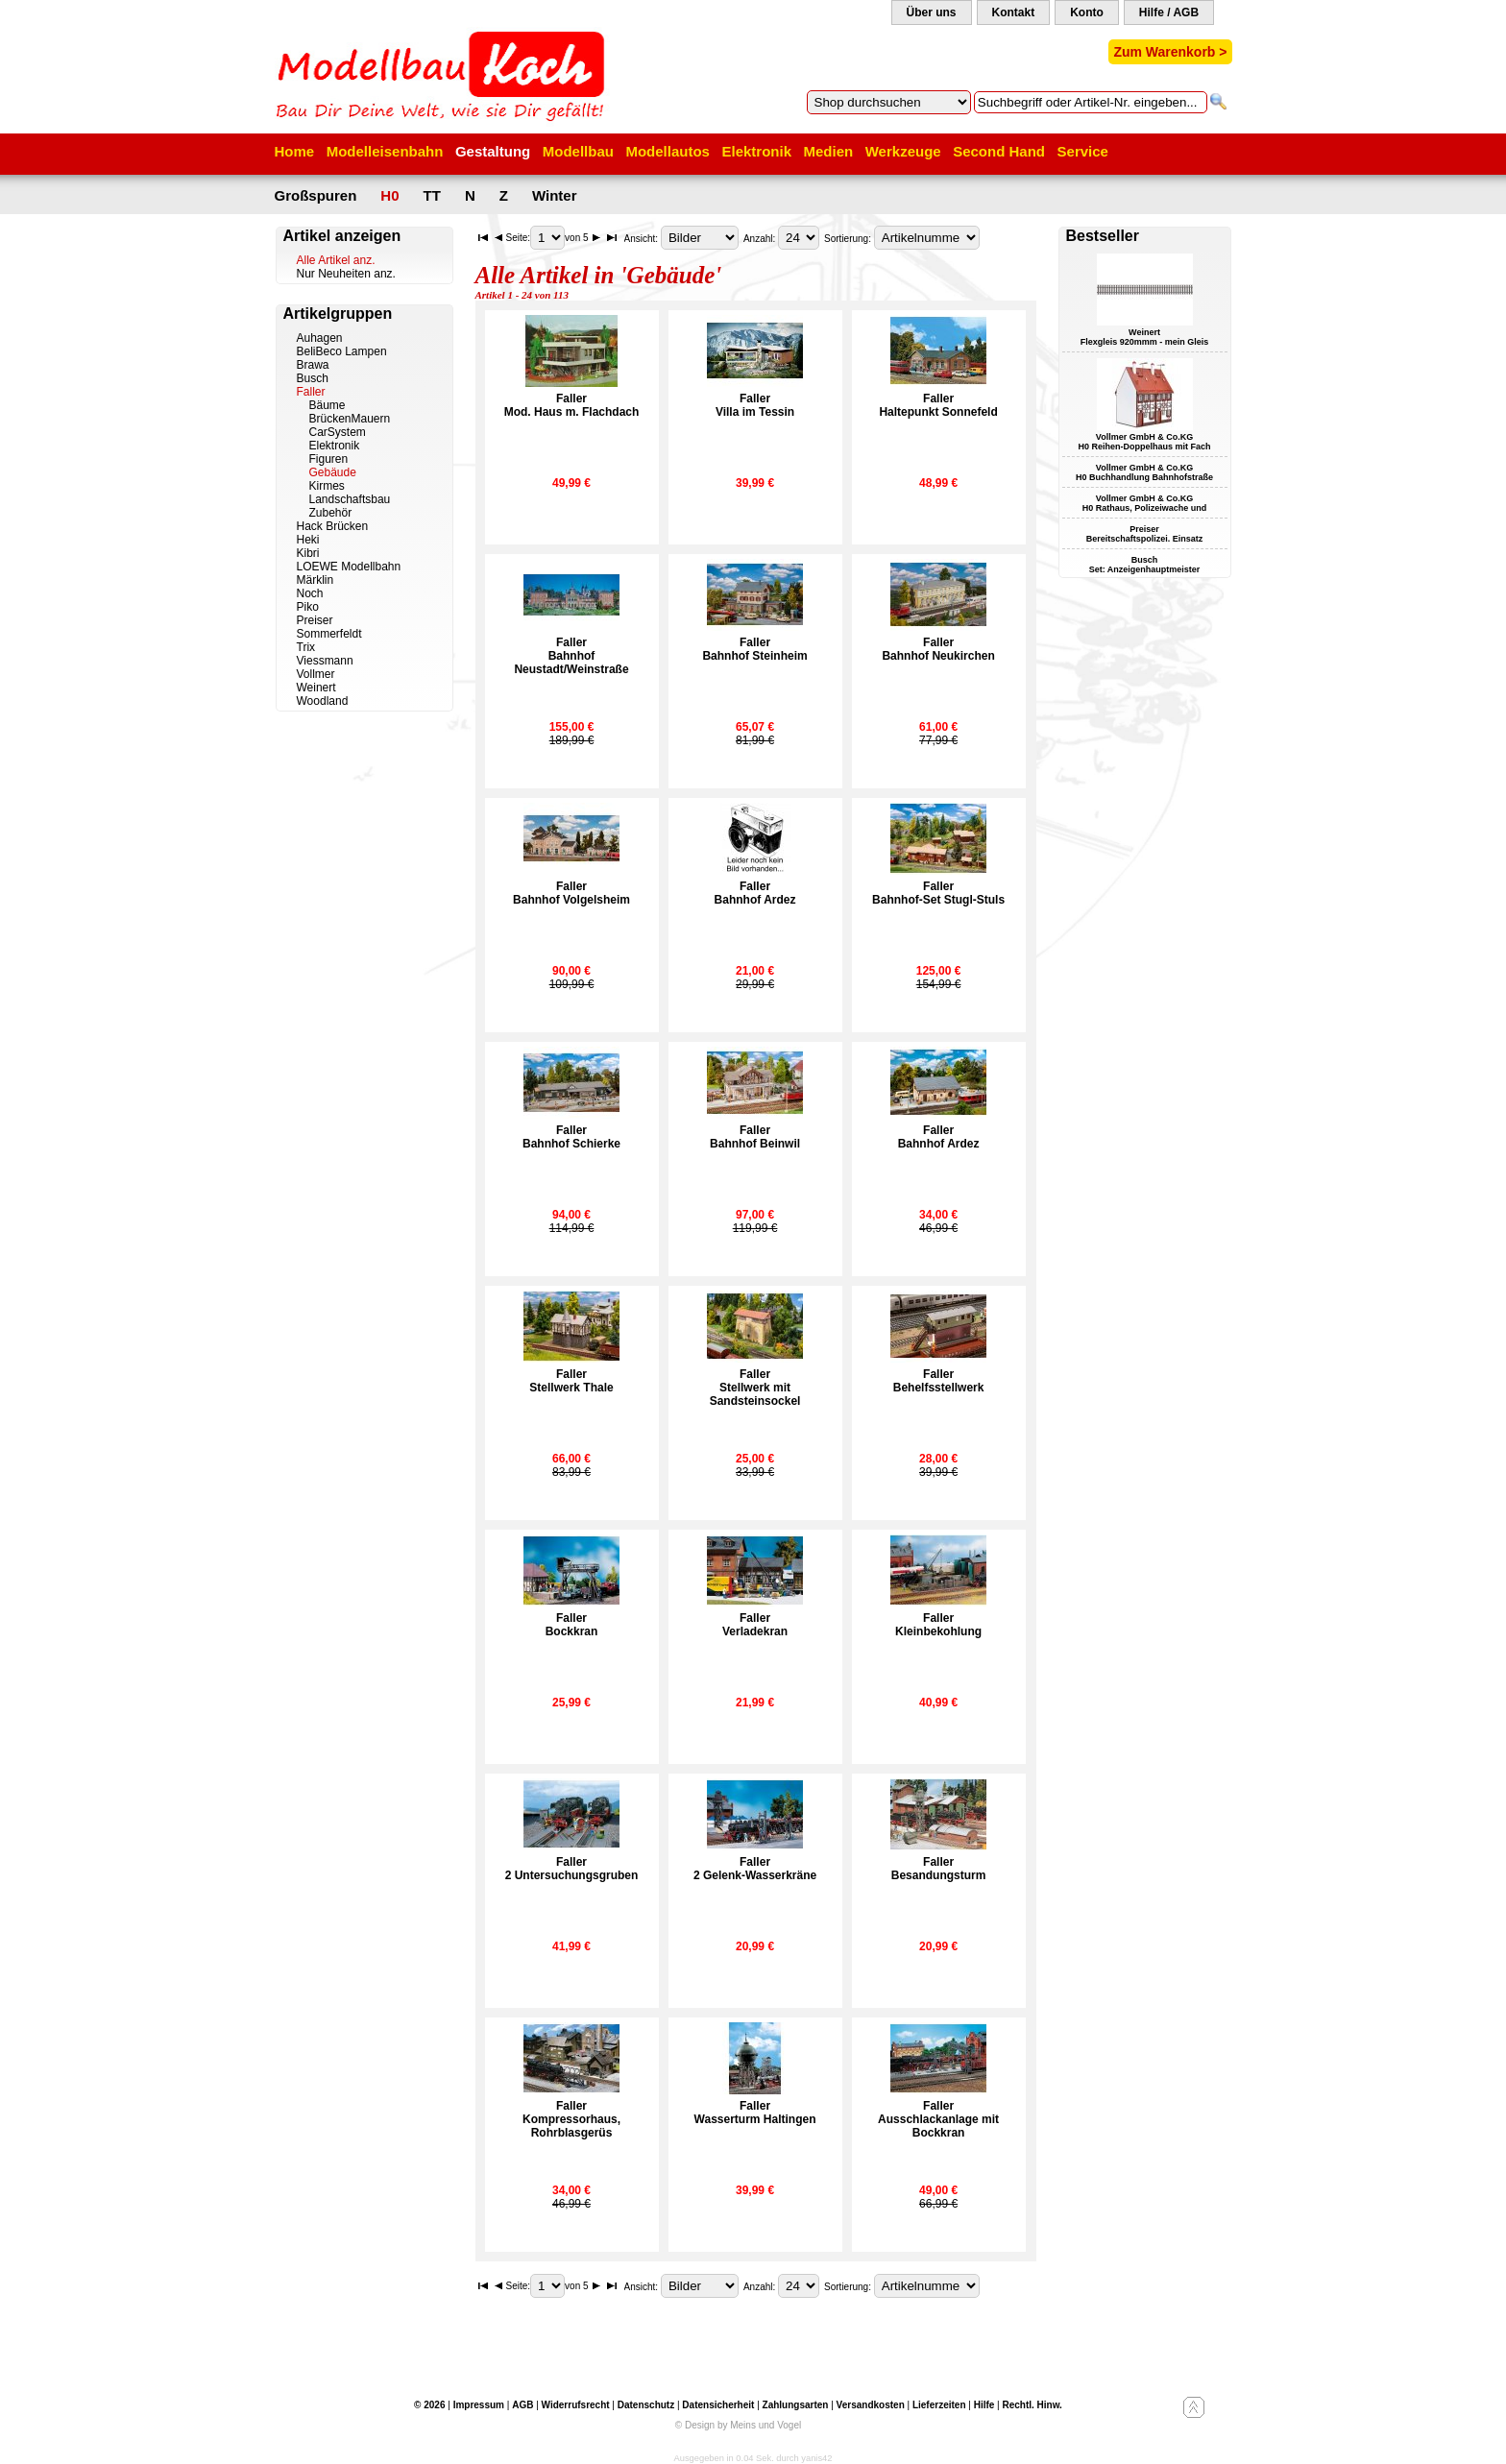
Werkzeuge (903, 151)
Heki (308, 539)
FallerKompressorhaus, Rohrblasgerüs (571, 2119)
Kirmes (327, 486)
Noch (310, 593)
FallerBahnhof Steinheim (754, 649)
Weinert (316, 687)
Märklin (315, 580)
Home (295, 151)
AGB (522, 2405)
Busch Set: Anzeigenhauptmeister (1145, 564)
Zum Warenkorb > (1170, 52)
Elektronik (756, 151)
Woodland (323, 701)
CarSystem (337, 432)
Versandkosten (871, 2405)
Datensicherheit (718, 2405)
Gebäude (332, 472)
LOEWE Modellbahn (349, 566)
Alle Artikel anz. (336, 260)
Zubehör (330, 512)
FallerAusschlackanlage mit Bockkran (938, 2119)
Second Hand (999, 151)
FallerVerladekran (755, 1624)
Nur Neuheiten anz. (346, 273)
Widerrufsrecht (576, 2405)
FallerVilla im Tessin (755, 405)
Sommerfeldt (329, 633)
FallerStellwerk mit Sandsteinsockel (755, 1387)
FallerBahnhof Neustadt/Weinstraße (571, 656)
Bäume (327, 405)
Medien (829, 151)
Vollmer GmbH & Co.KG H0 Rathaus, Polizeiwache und (1144, 503)
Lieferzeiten (939, 2405)
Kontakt (1013, 12)
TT (432, 195)
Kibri (308, 553)
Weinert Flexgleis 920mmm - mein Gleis (1145, 337)
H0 (389, 195)
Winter (554, 195)
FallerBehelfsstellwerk (938, 1380)
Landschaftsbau (350, 499)
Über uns (932, 12)
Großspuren (316, 195)
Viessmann (325, 660)
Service (1082, 151)
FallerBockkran (572, 1624)
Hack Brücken (333, 526)
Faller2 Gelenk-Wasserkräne (754, 1868)
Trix (306, 647)
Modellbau (578, 151)
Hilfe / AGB (1169, 12)
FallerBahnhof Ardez (755, 893)
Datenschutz (646, 2405)
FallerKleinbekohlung (938, 1624)
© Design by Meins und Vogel (738, 2425)
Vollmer (316, 674)
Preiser (315, 620)
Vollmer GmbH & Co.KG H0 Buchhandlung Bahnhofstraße (1144, 472)
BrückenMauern (350, 418)
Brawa (313, 365)
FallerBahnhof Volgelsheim (571, 893)
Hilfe (984, 2405)
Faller (311, 392)
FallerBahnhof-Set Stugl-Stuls (938, 893)
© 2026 (429, 2405)
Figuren (329, 459)
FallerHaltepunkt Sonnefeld (938, 405)
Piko (308, 607)
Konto (1087, 12)
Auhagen (320, 338)
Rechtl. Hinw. (1031, 2405)
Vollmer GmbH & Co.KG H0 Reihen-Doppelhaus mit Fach (1144, 441)
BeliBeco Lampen (342, 351)
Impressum (478, 2405)
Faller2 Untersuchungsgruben (572, 1868)
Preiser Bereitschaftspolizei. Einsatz (1144, 534)
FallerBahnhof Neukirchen (938, 649)
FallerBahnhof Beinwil (755, 1136)
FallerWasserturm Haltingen (755, 2112)
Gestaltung (492, 151)
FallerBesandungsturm (938, 1868)
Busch (312, 378)
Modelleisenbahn (385, 151)
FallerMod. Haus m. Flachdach (572, 405)
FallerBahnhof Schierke (571, 1136)
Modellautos (667, 151)
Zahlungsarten (796, 2405)
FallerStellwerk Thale (571, 1380)
